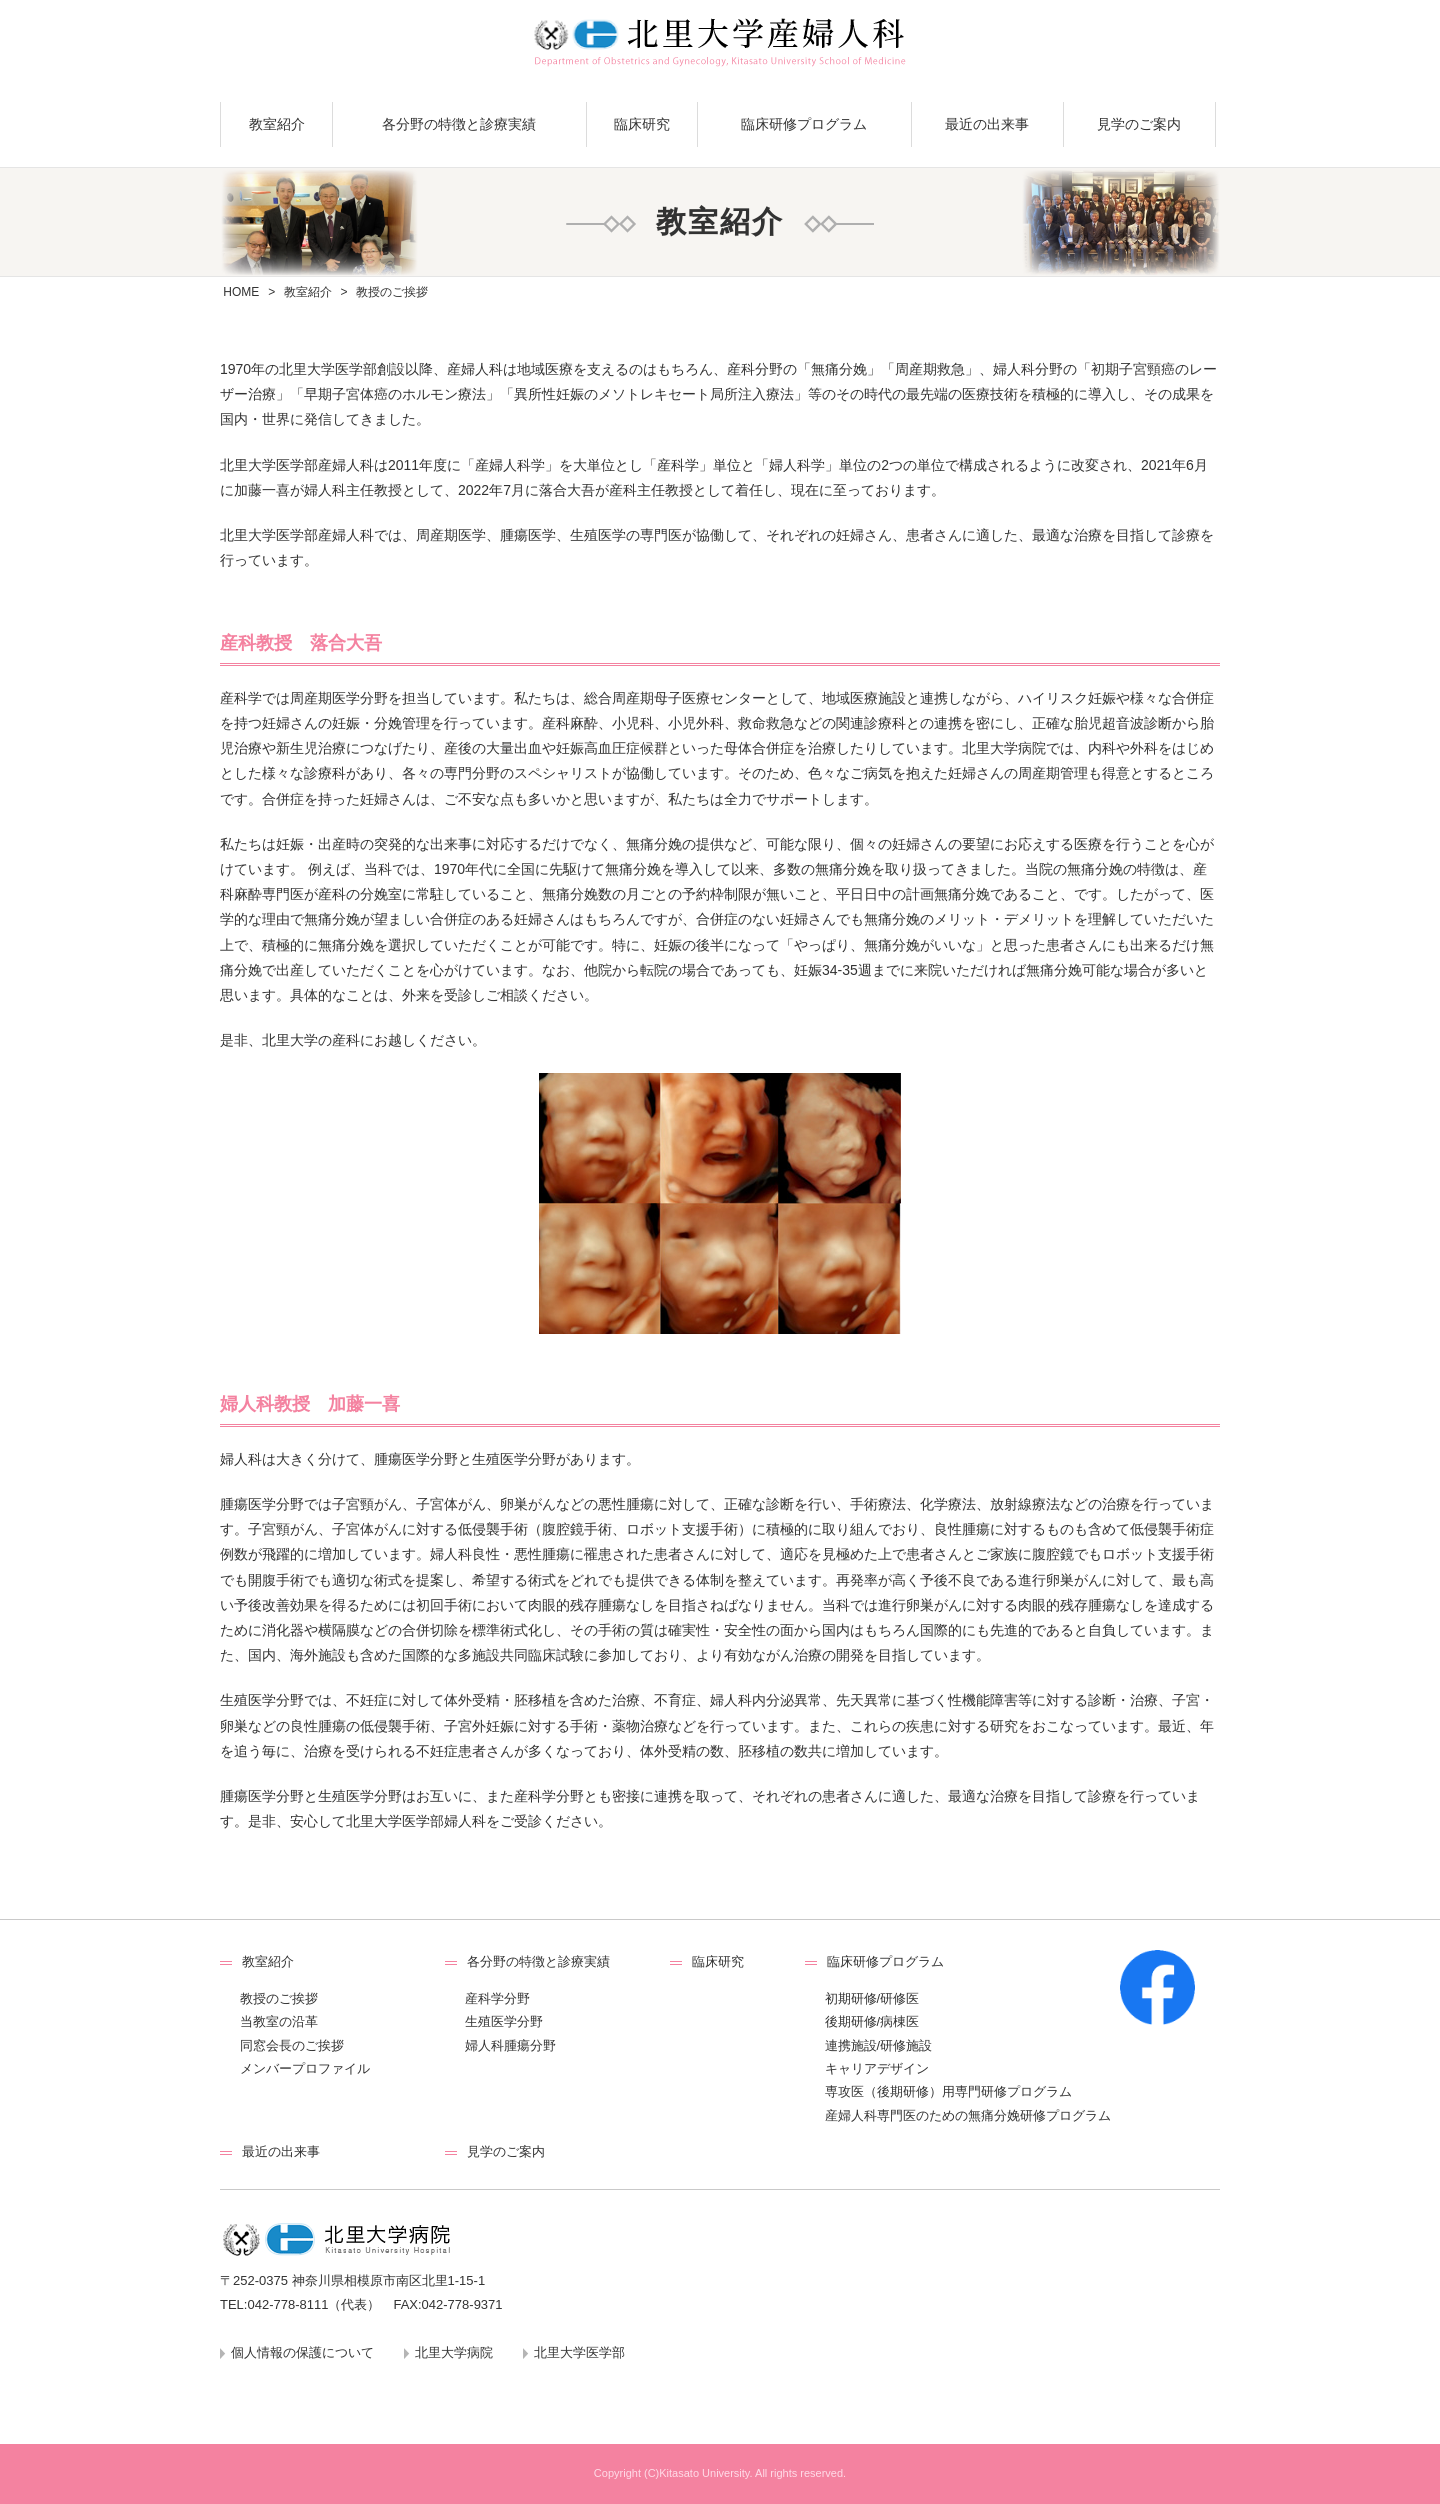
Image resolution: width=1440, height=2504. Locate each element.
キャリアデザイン (877, 2068)
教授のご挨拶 (279, 1998)
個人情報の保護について (302, 2352)
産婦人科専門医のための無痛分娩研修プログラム (968, 2115)
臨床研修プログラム (804, 124)
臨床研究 (642, 124)
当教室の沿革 (279, 2021)
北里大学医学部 (579, 2352)
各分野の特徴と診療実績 (459, 124)
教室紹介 (277, 124)
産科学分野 (497, 1998)
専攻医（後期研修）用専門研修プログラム (948, 2091)
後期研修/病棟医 (872, 2021)
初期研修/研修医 (872, 1998)
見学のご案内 (1139, 124)
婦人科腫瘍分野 (510, 2045)
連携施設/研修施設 (879, 2045)
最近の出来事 (987, 124)
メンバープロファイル (305, 2068)
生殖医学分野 (504, 2021)
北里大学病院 (454, 2352)
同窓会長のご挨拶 (292, 2045)
